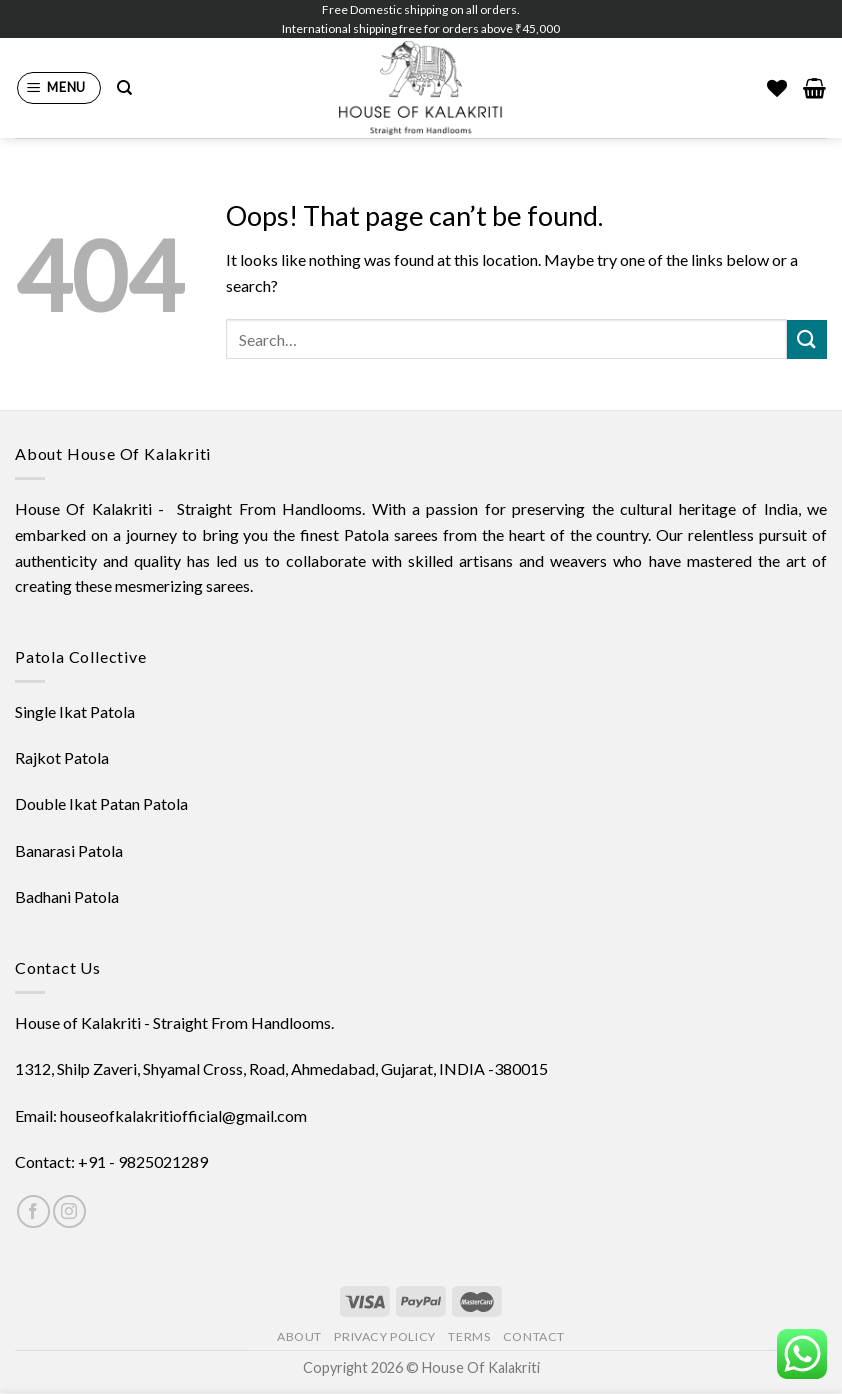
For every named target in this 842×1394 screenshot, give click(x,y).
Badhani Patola (67, 896)
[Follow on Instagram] (69, 1211)
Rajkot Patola (62, 757)
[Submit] (807, 339)
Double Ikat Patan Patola (101, 803)
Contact (534, 1336)
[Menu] (59, 88)
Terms (469, 1336)
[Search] (125, 88)
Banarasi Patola (69, 850)
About (299, 1336)
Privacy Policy (385, 1336)
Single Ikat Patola (75, 711)
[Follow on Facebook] (33, 1211)
